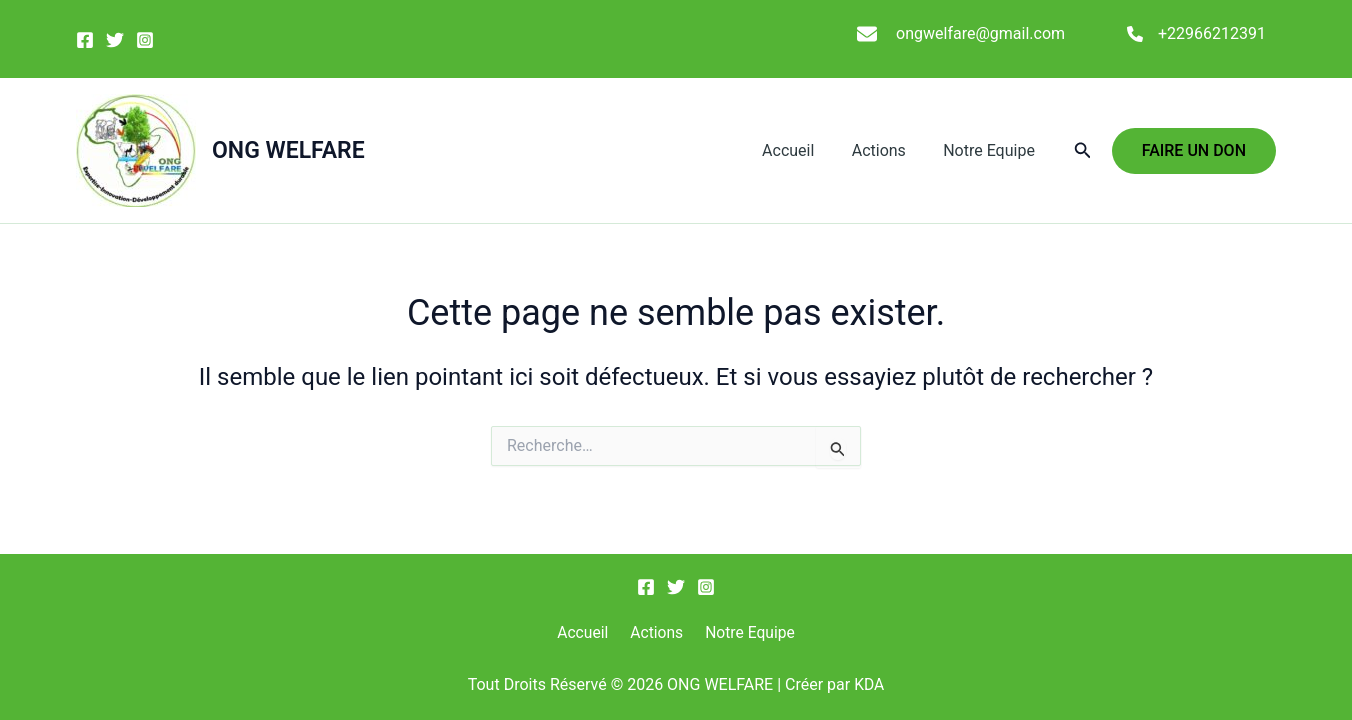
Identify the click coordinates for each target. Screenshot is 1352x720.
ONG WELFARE (288, 150)
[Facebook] (85, 40)
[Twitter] (115, 40)
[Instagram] (145, 40)
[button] (1083, 150)
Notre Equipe (992, 150)
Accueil (801, 150)
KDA (869, 684)
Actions (887, 150)
